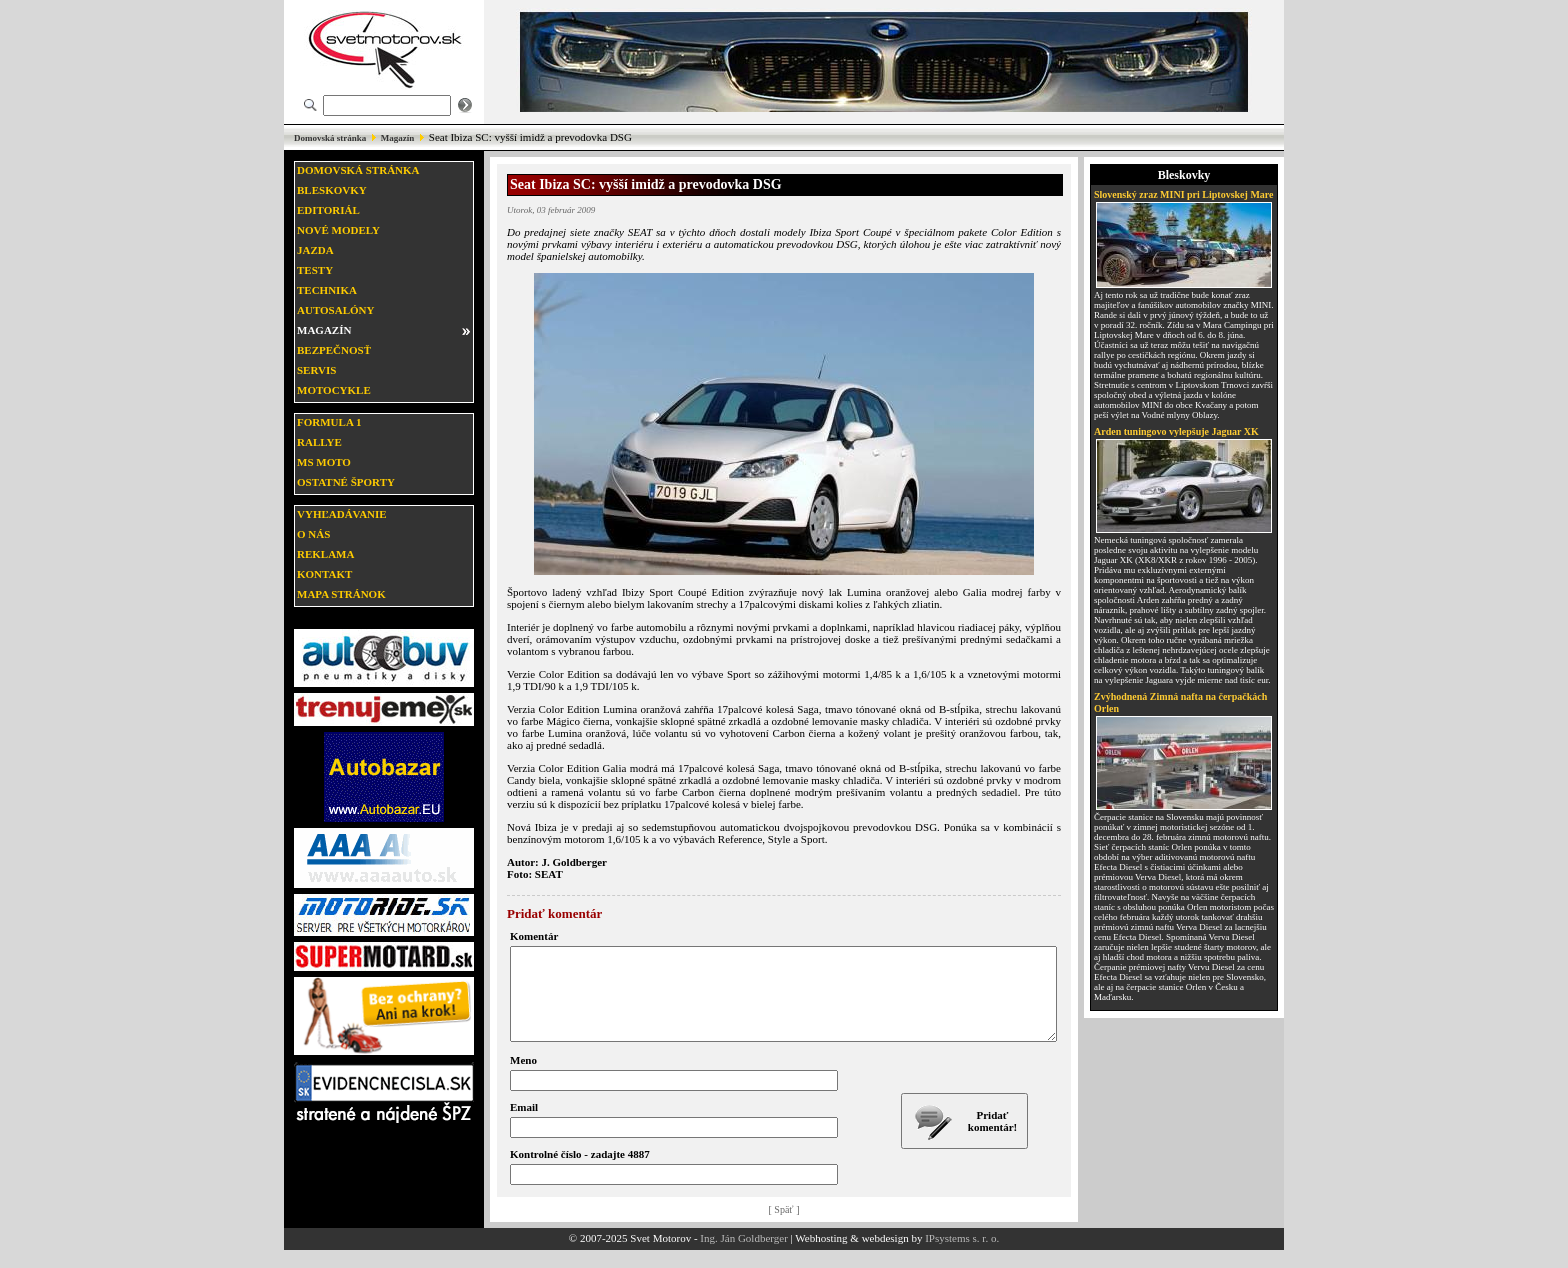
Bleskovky (332, 190)
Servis (316, 370)
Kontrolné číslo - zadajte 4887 (580, 1172)
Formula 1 (329, 422)
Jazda (315, 250)
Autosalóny (335, 310)
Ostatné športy (346, 482)
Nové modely (338, 230)
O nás (313, 534)
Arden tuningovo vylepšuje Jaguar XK (1176, 431)
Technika (327, 290)
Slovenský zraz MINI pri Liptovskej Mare (1184, 194)
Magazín (398, 138)
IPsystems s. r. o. (962, 1256)
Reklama (325, 554)
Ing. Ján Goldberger (743, 1256)
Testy (315, 270)
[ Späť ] (784, 1227)
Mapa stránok (341, 594)
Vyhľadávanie (342, 514)
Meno (523, 1078)
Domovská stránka (330, 138)
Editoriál (328, 210)
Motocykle (334, 390)
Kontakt (324, 574)
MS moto (324, 462)
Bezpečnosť (334, 350)
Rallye (319, 442)
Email (524, 1125)
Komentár (534, 936)
